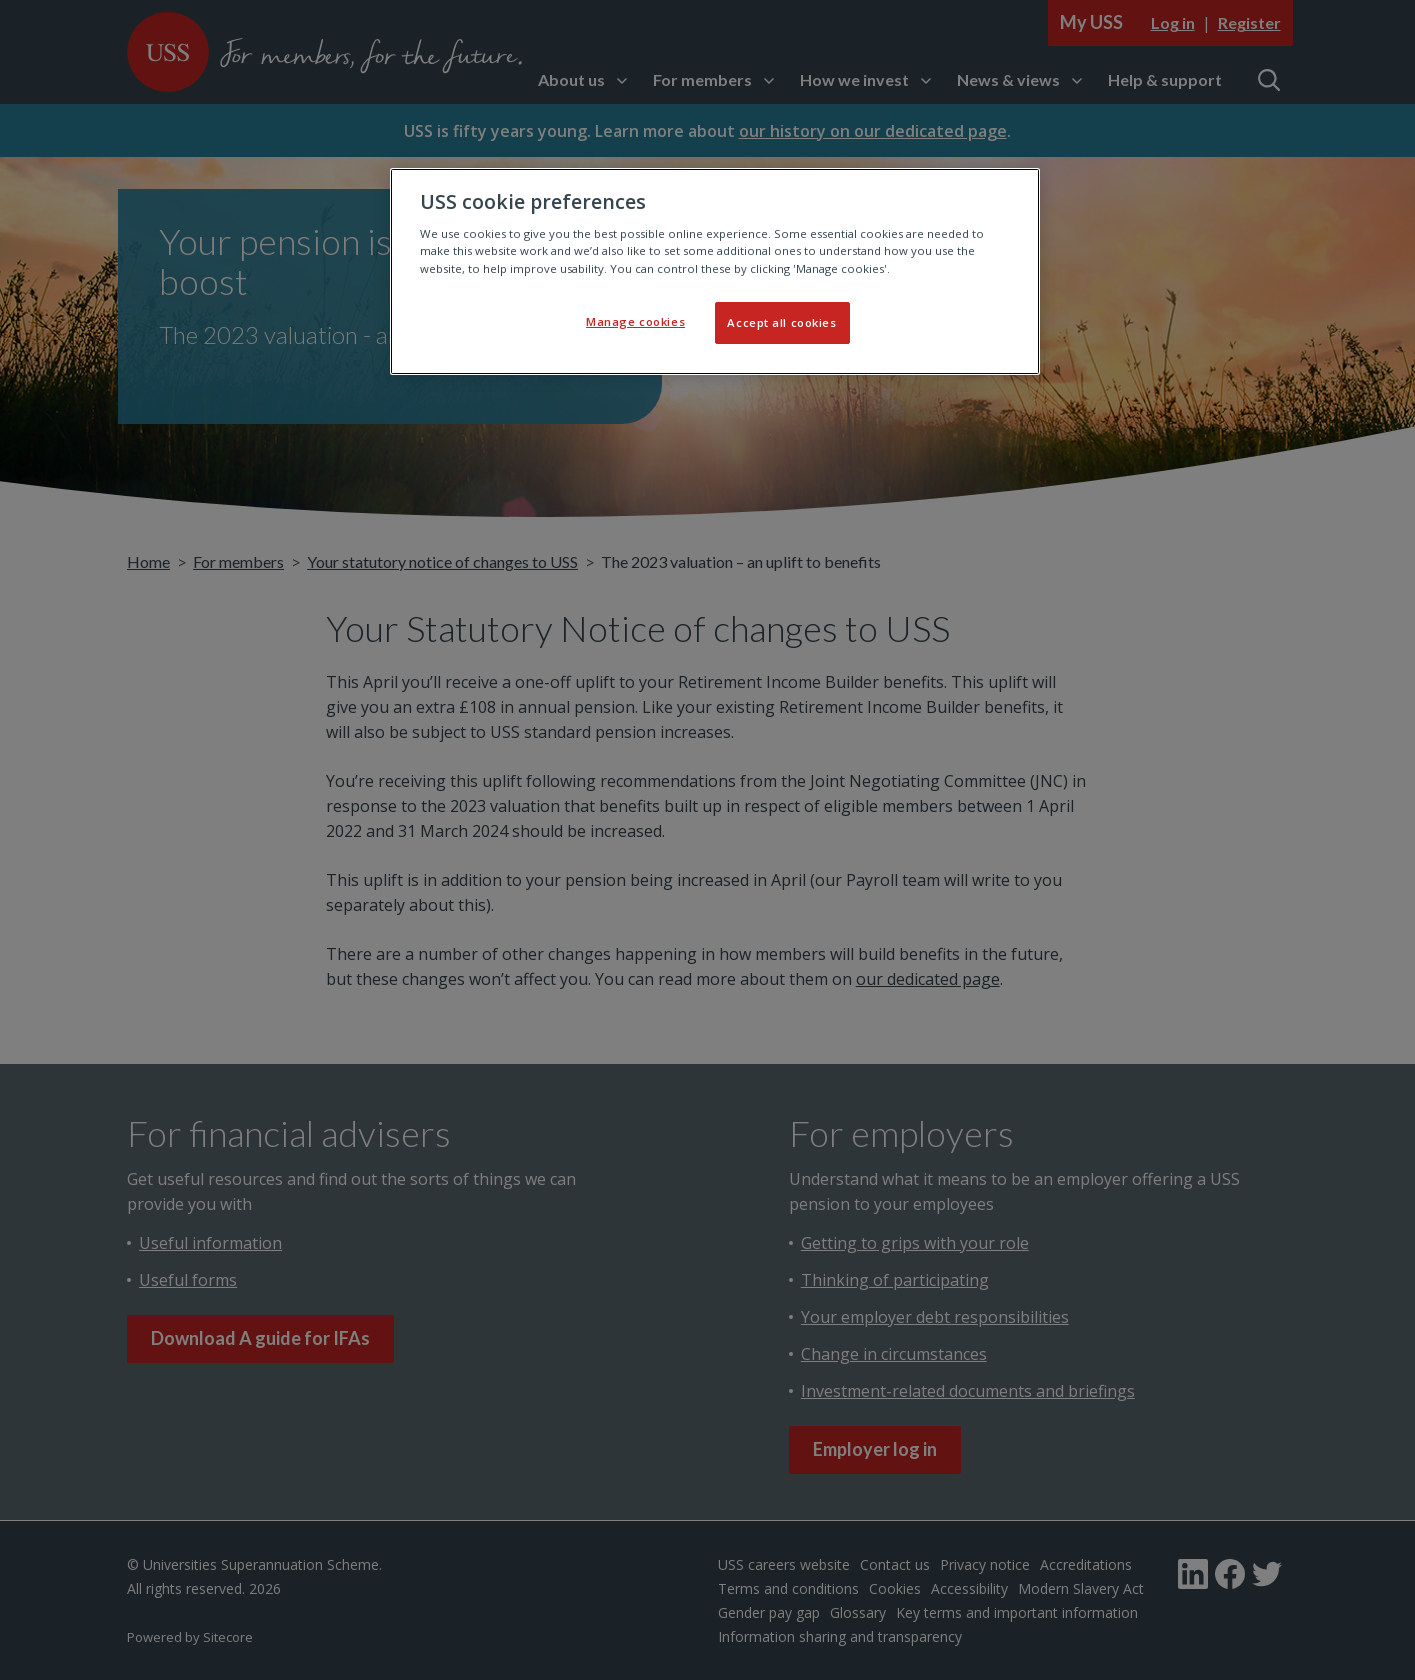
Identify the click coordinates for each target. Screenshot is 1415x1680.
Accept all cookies (781, 322)
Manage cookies (635, 321)
